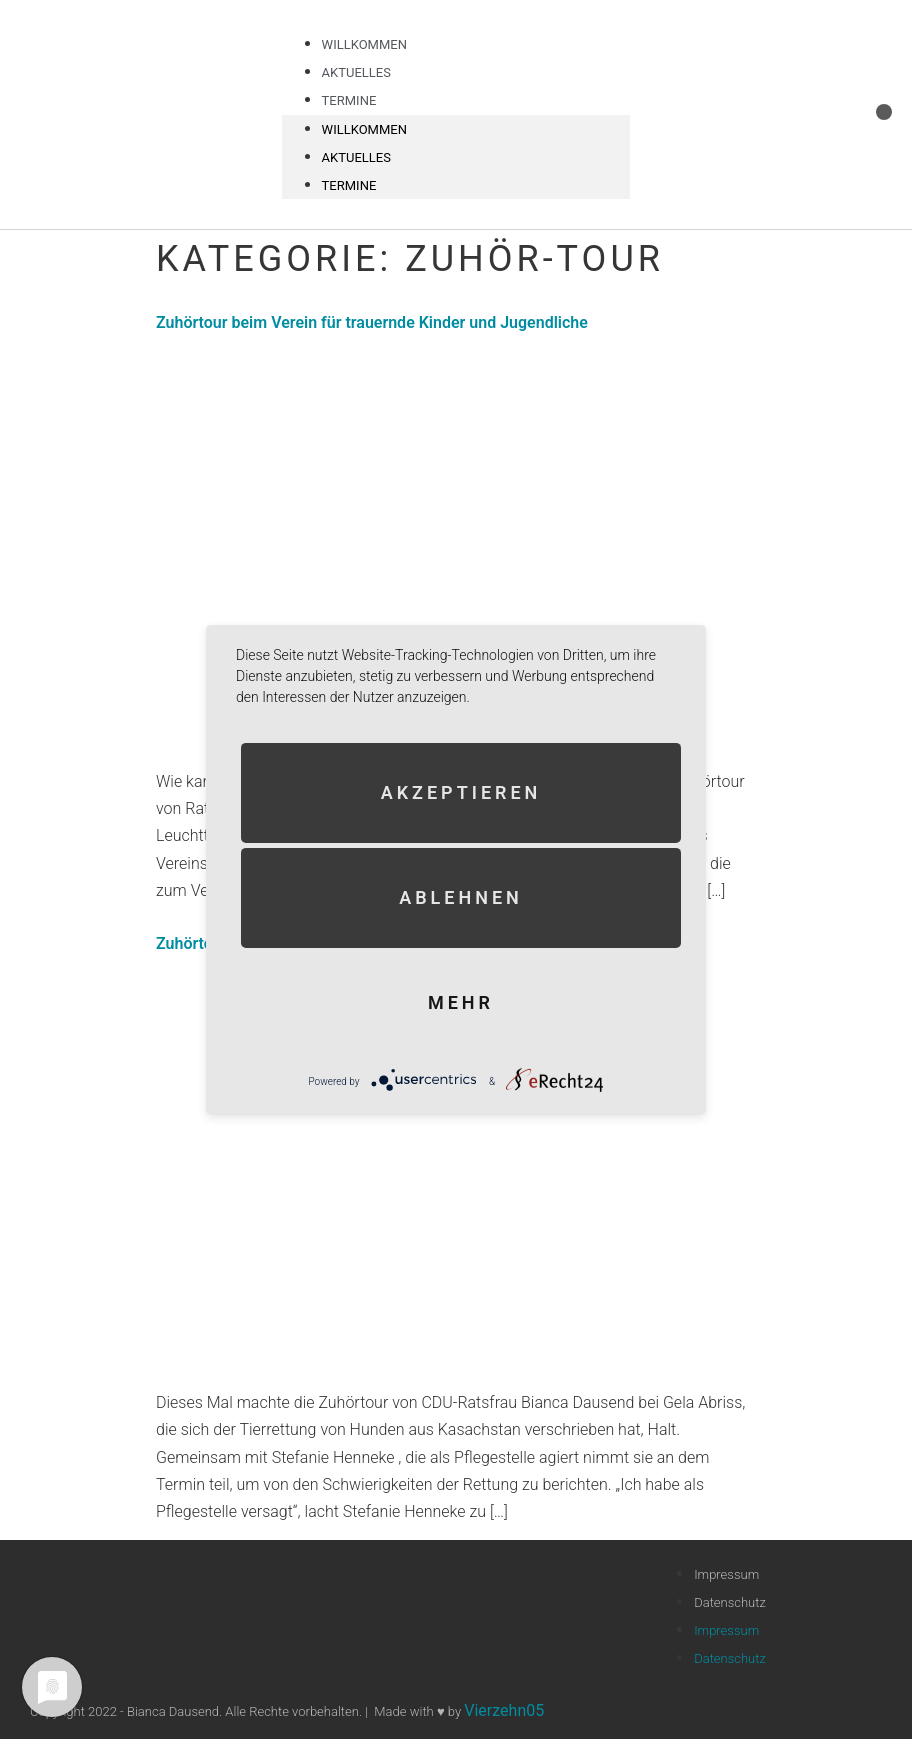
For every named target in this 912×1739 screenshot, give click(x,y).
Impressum (726, 1574)
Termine (349, 100)
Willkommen (364, 129)
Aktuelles (356, 157)
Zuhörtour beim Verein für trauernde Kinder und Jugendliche (372, 322)
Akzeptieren (461, 791)
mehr (461, 1001)
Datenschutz (730, 1602)
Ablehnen (461, 896)
